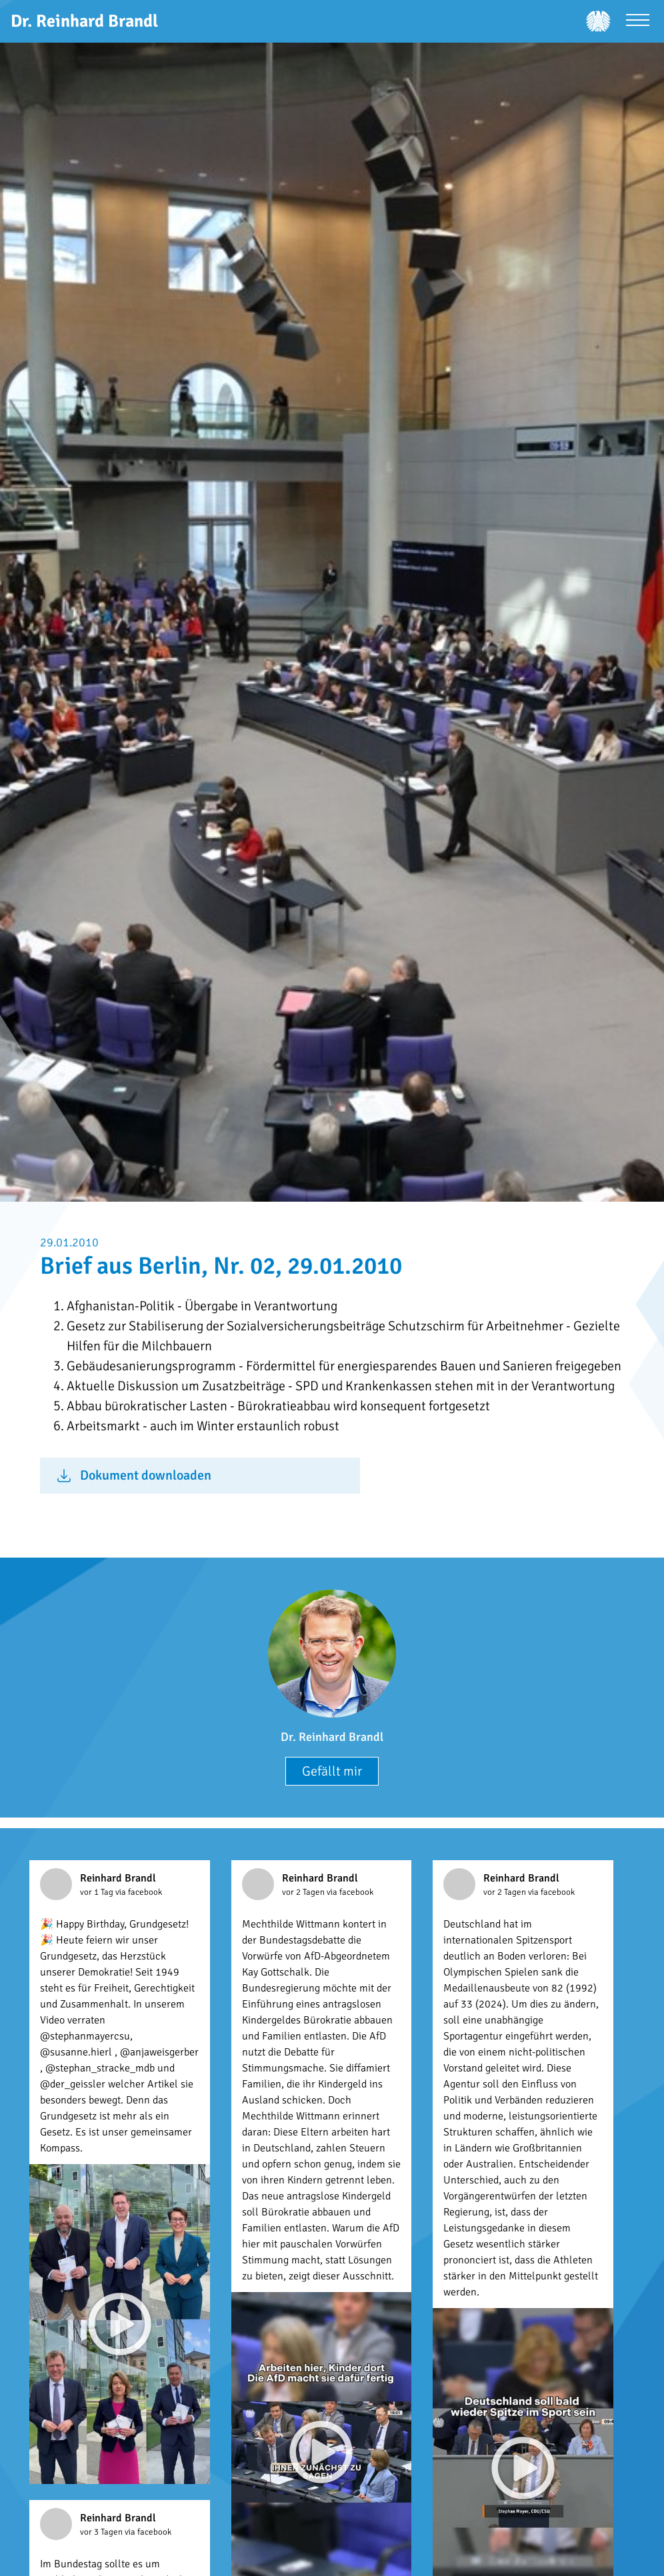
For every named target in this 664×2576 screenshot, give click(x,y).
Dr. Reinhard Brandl (332, 1737)
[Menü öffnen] (637, 21)
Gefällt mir (332, 1771)
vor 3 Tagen (102, 2532)
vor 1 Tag (97, 1892)
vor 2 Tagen (304, 1892)
